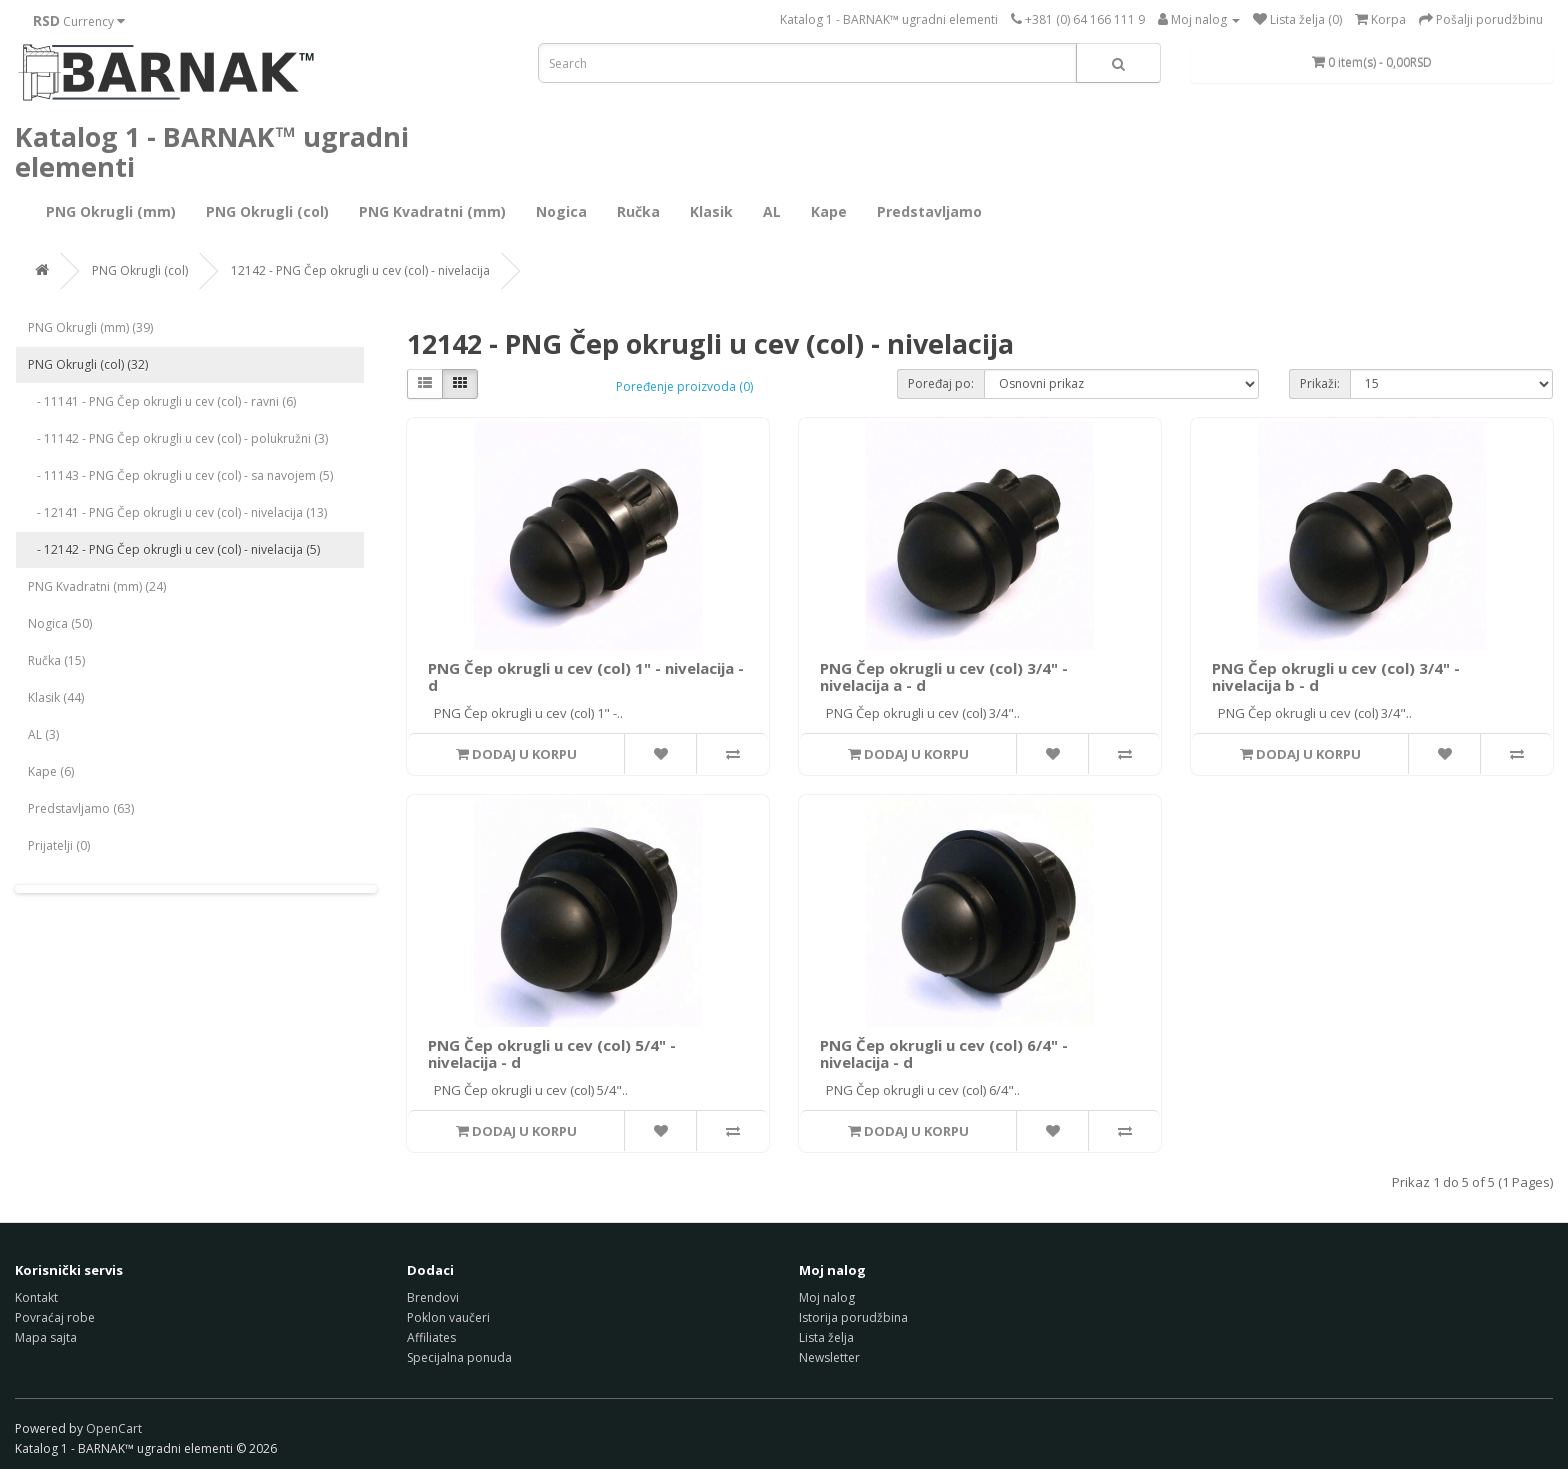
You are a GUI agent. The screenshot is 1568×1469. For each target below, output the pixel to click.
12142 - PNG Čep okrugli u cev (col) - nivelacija (360, 270)
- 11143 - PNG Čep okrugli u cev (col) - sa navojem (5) (180, 475)
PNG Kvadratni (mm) (432, 211)
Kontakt (36, 1297)
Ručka (638, 211)
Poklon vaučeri (448, 1317)
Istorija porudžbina (853, 1317)
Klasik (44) (56, 697)
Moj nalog (827, 1297)
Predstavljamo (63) (81, 808)
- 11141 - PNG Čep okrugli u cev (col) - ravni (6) (162, 401)
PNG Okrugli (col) (267, 211)
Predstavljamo (929, 211)
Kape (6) (51, 771)
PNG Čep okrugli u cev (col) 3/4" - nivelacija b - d (1336, 676)
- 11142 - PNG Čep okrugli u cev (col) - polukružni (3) (178, 438)
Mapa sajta (46, 1337)
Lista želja (826, 1337)
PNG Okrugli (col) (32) (88, 364)
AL (772, 211)
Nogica (561, 211)
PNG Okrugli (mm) (111, 211)
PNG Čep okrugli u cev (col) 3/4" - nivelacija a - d (944, 676)
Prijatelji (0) (59, 845)
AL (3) (43, 734)
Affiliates (431, 1337)
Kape (829, 211)
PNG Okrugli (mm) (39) (90, 327)
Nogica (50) (60, 623)
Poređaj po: (941, 383)
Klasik (711, 211)
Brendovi (433, 1297)
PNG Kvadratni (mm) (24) (97, 586)
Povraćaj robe (55, 1317)
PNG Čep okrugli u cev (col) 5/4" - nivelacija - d (552, 1053)
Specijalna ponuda (459, 1357)
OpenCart (114, 1428)
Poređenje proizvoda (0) (684, 386)
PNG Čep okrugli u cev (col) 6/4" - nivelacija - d (944, 1053)
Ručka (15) (56, 660)
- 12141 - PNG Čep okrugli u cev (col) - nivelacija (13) (177, 512)
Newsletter (829, 1357)
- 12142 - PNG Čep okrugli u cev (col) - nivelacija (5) (174, 549)
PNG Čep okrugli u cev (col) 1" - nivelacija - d (586, 676)
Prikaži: (1320, 383)
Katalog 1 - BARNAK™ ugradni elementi (889, 19)
